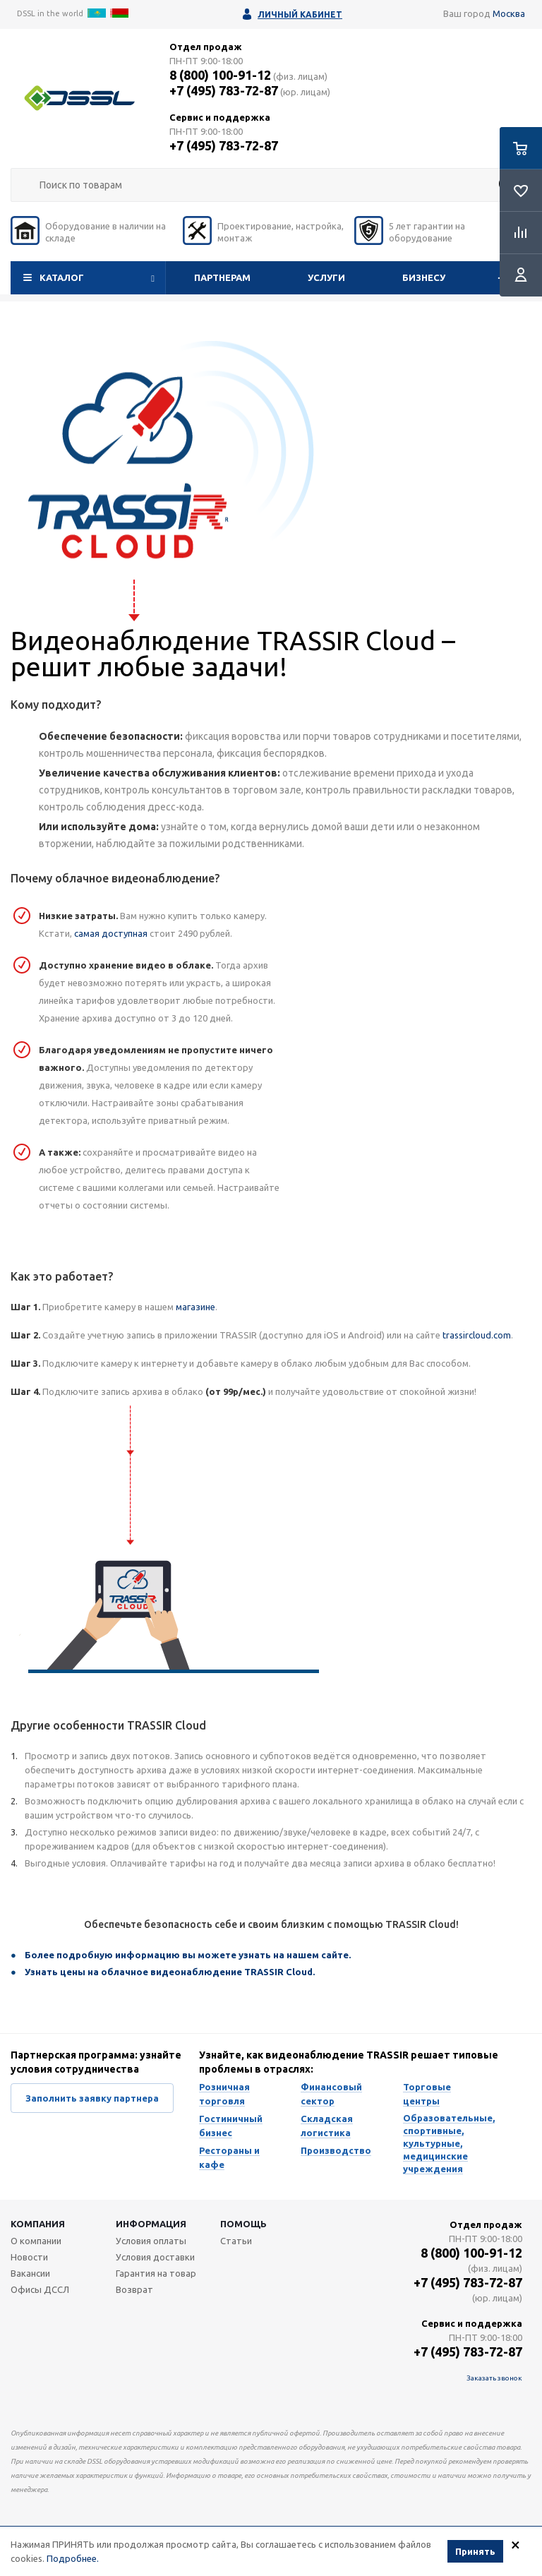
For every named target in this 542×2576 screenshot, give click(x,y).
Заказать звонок (494, 2378)
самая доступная (110, 933)
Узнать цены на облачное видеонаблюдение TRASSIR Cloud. (170, 1972)
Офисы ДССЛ (40, 2289)
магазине (195, 1307)
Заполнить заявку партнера (92, 2098)
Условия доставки (155, 2257)
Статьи (236, 2241)
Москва (509, 13)
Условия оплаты (151, 2241)
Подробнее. (73, 2560)
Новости (29, 2257)
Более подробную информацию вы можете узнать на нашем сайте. (188, 1955)
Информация (151, 2224)
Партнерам (222, 277)
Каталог (62, 277)
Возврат (134, 2289)
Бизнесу (423, 277)
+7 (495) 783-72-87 (223, 90)
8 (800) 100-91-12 (220, 75)
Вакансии (30, 2273)
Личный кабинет (300, 14)
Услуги (326, 277)
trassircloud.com (476, 1335)
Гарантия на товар (156, 2273)
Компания (38, 2224)
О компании (36, 2241)
